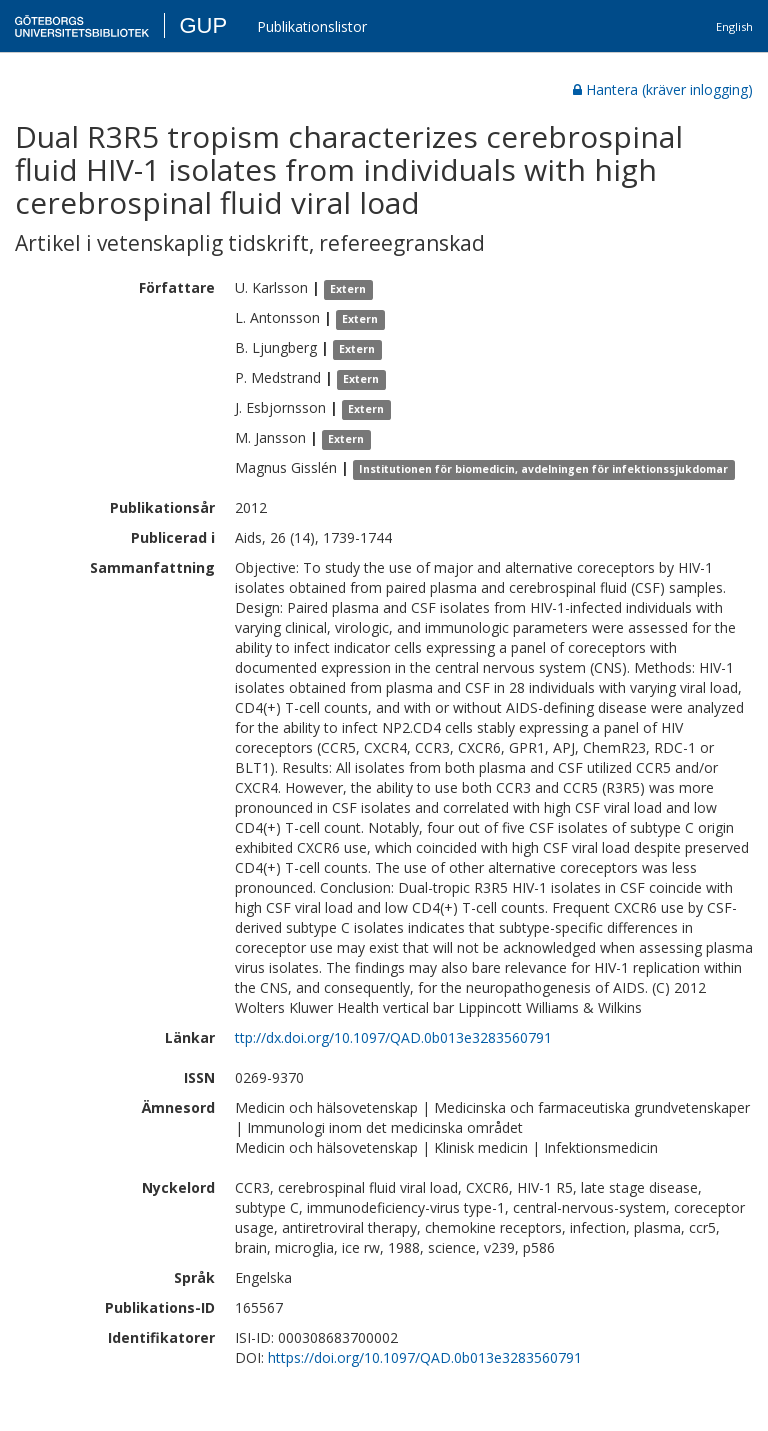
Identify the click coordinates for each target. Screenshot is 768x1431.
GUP (203, 25)
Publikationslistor (312, 26)
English (734, 26)
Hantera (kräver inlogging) (663, 89)
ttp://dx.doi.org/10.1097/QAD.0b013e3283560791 (393, 1037)
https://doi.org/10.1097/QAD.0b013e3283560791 (425, 1357)
